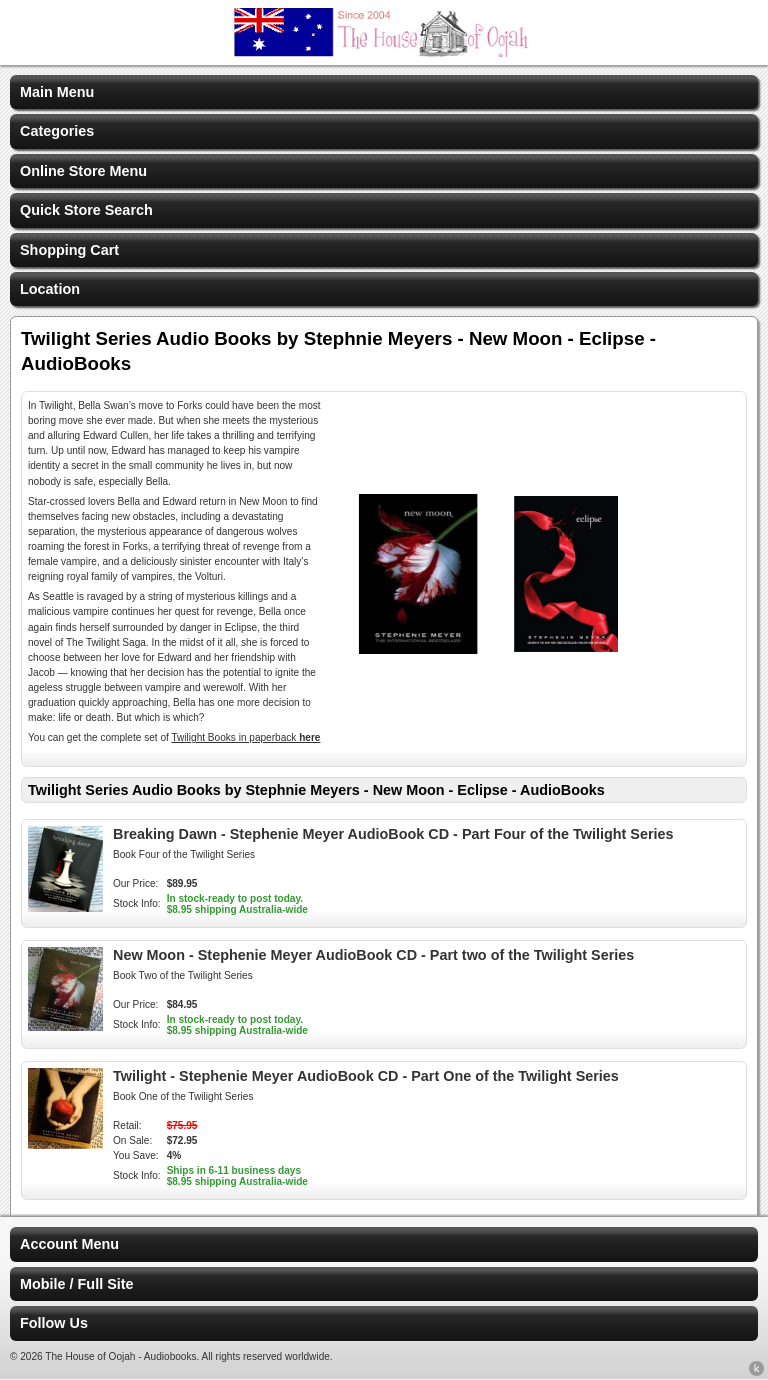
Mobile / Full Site (77, 1284)
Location (50, 289)
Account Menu (69, 1244)
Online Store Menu (83, 171)
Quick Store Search (86, 210)
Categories (57, 131)
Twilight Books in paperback (245, 737)
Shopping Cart (69, 250)
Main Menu (57, 92)
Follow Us (54, 1323)
